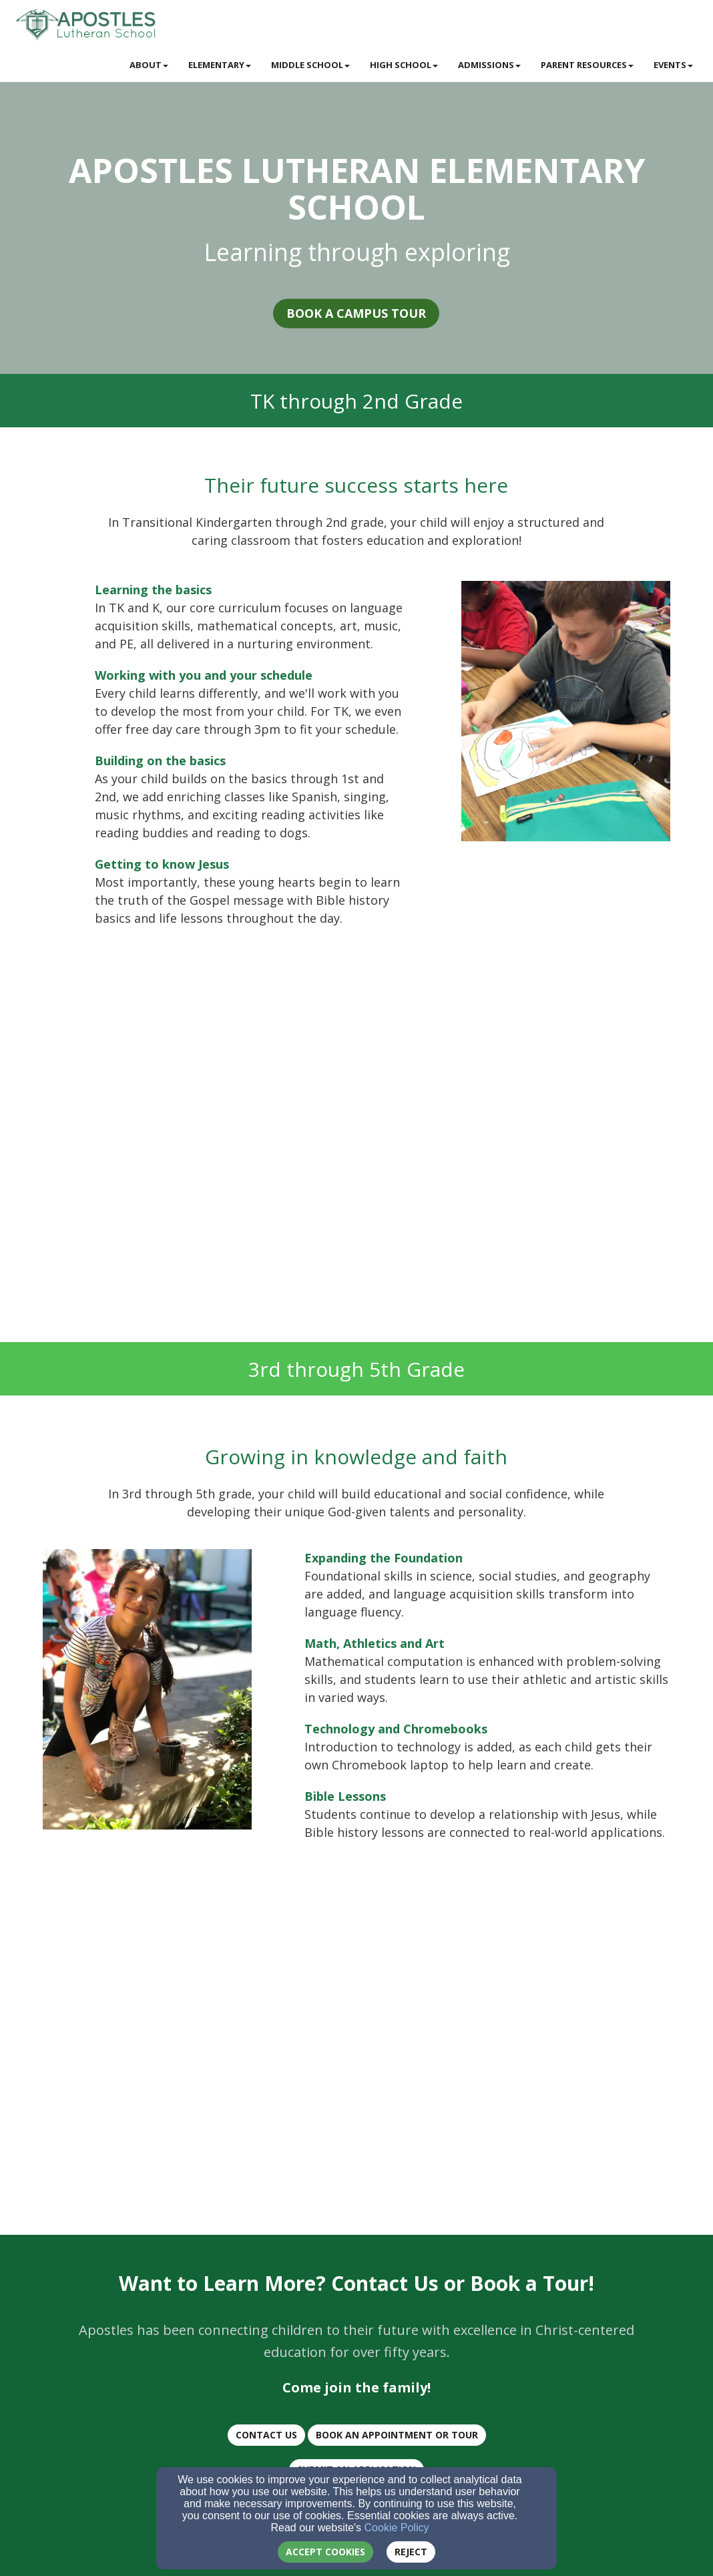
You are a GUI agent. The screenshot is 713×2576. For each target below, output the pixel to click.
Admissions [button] (489, 65)
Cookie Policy (397, 2527)
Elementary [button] (219, 65)
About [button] (149, 65)
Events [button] (673, 65)
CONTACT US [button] (261, 2434)
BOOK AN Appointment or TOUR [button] (392, 2434)
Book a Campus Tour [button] (351, 314)
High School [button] (404, 65)
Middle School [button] (310, 65)
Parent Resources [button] (587, 65)
